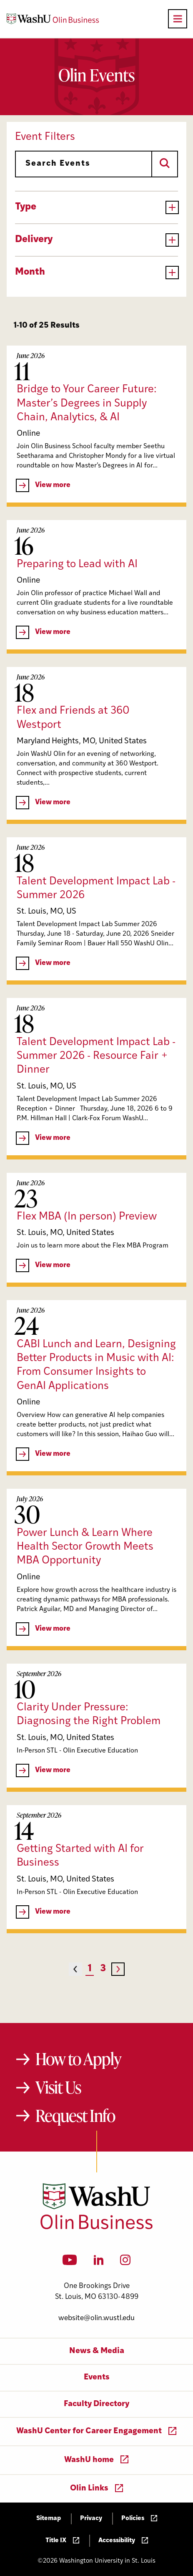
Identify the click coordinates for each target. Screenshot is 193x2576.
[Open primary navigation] (177, 19)
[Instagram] (125, 2262)
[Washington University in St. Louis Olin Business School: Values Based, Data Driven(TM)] (96, 2227)
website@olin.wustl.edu (96, 2318)
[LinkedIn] (99, 2262)
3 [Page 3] (103, 1969)
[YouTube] (70, 2262)
